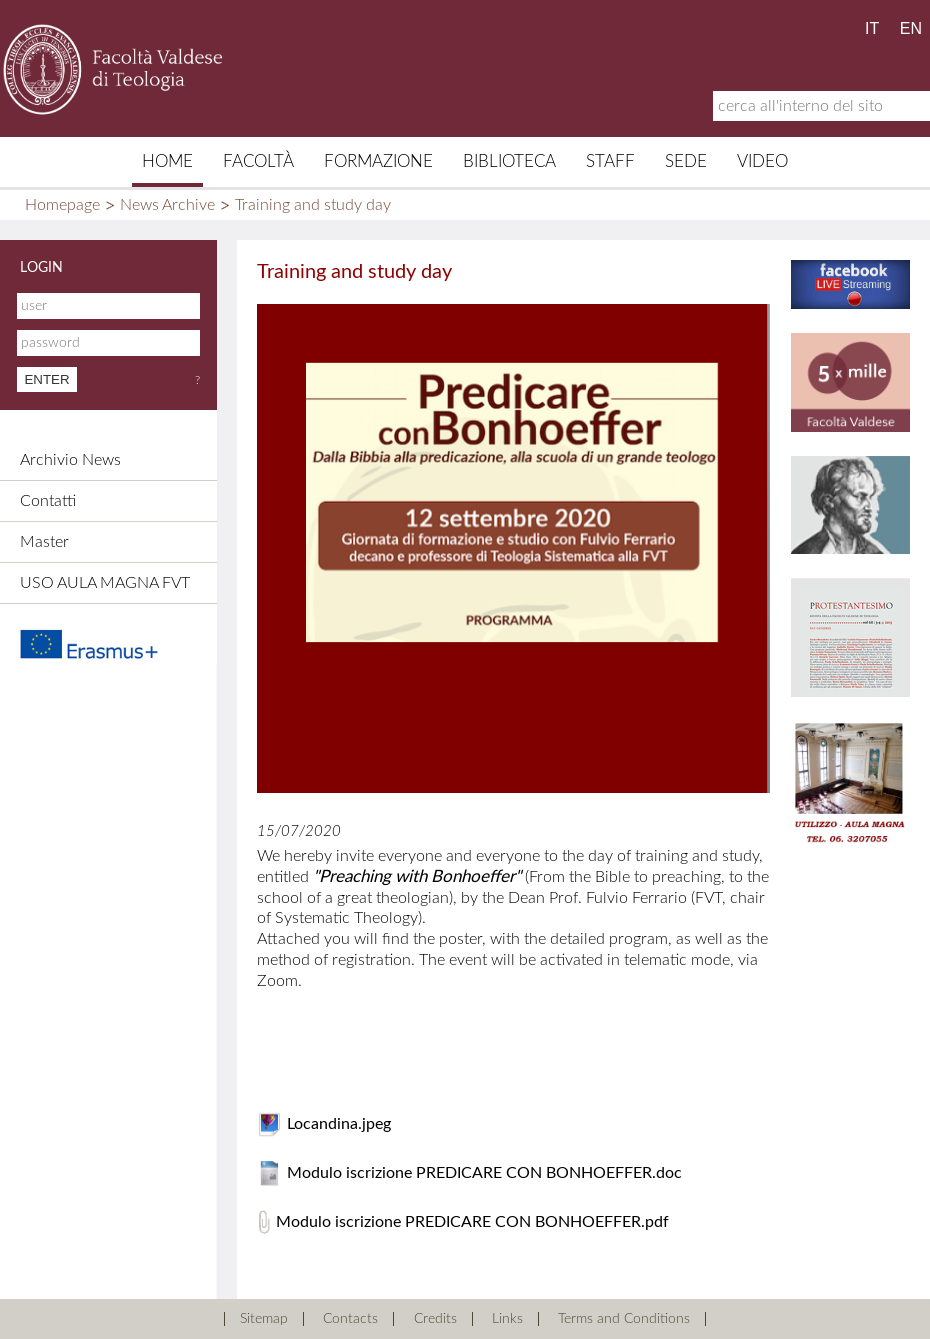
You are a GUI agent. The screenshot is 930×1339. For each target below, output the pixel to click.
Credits (435, 1319)
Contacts (350, 1319)
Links (507, 1319)
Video (762, 161)
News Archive (167, 205)
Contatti (48, 501)
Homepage (62, 205)
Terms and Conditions (624, 1319)
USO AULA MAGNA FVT (105, 583)
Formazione (378, 161)
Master (44, 542)
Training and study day (313, 205)
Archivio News (70, 460)
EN (911, 28)
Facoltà (258, 161)
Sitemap (264, 1319)
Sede (686, 161)
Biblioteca (509, 161)
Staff (610, 161)
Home (167, 161)
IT (872, 28)
